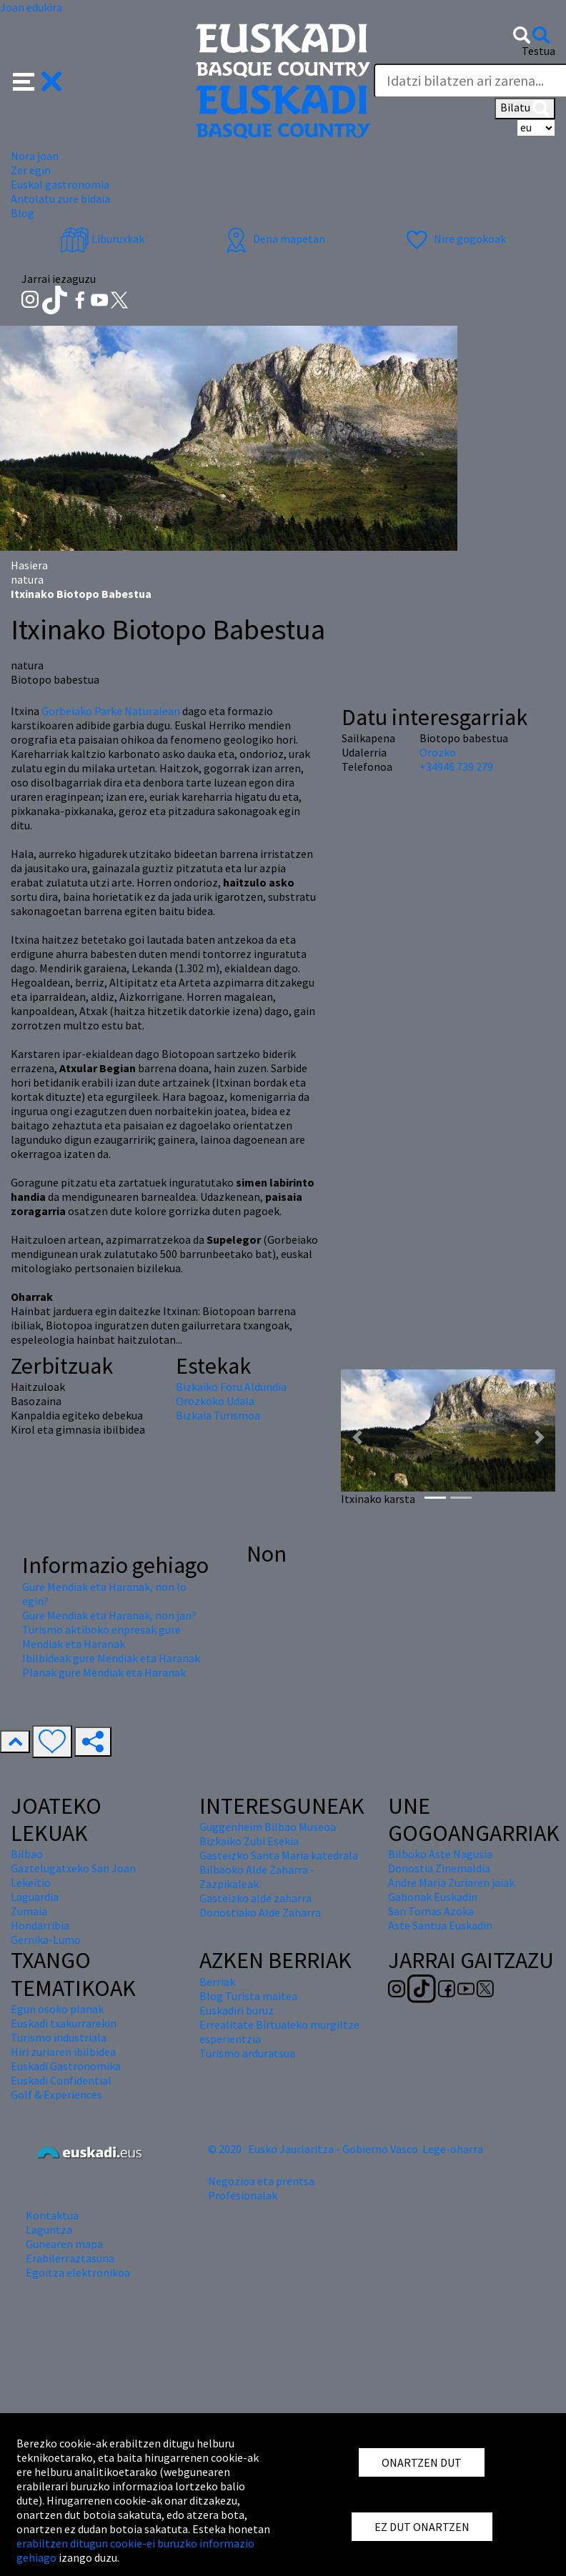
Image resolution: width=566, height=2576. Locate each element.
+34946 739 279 (456, 766)
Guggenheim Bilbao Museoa (267, 1826)
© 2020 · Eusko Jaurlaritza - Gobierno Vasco (313, 2149)
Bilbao (27, 1854)
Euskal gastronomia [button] (60, 184)
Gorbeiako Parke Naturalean (110, 711)
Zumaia (29, 1911)
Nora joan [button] (35, 156)
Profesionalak (242, 2195)
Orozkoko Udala (215, 1401)
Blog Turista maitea (248, 1996)
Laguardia (35, 1896)
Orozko (437, 752)
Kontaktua (52, 2215)
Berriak (217, 1982)
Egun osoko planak (57, 2009)
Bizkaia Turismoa (218, 1415)
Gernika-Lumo (46, 1939)
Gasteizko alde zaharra (255, 1898)
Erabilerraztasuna (70, 2258)
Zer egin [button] (31, 170)
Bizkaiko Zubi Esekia (249, 1841)
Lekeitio (31, 1882)
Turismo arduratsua (247, 2053)
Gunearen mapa (64, 2244)
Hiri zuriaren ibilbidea (63, 2052)
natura (27, 579)
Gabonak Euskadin (432, 1896)
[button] (37, 80)
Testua (538, 51)
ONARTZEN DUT (422, 2462)
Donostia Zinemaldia (439, 1868)
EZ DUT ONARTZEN (422, 2527)
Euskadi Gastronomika (66, 2066)
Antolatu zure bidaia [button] (60, 198)
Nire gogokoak (454, 238)
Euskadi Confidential (61, 2080)
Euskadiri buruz (236, 2010)
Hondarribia (40, 1925)
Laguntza (49, 2229)
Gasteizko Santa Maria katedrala (278, 1855)
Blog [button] (22, 213)
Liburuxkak (102, 238)
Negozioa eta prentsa (261, 2181)
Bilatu (525, 108)
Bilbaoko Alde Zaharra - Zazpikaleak (256, 1876)
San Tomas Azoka (431, 1911)
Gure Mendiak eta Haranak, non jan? (109, 1615)
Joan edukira (31, 7)
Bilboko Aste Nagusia (440, 1854)
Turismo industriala (58, 2037)
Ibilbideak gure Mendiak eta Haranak (111, 1658)
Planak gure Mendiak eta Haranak (104, 1672)
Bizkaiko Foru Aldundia (231, 1386)
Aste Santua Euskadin (440, 1925)
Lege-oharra (452, 2149)
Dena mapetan (273, 238)
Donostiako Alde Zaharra (260, 1912)
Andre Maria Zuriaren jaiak (451, 1882)
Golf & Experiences (56, 2094)
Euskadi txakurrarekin (63, 2023)
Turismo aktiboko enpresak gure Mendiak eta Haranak (101, 1636)
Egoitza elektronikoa (78, 2272)
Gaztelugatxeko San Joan (73, 1868)
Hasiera (29, 565)
